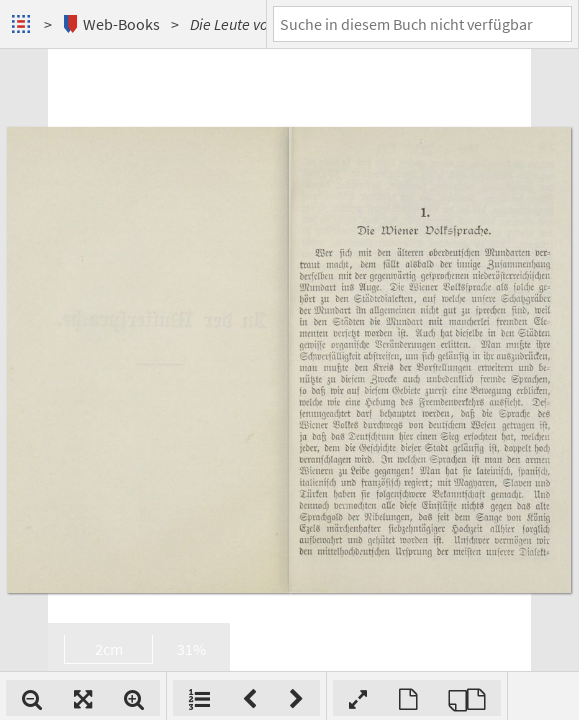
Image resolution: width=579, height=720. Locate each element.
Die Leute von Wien (250, 24)
